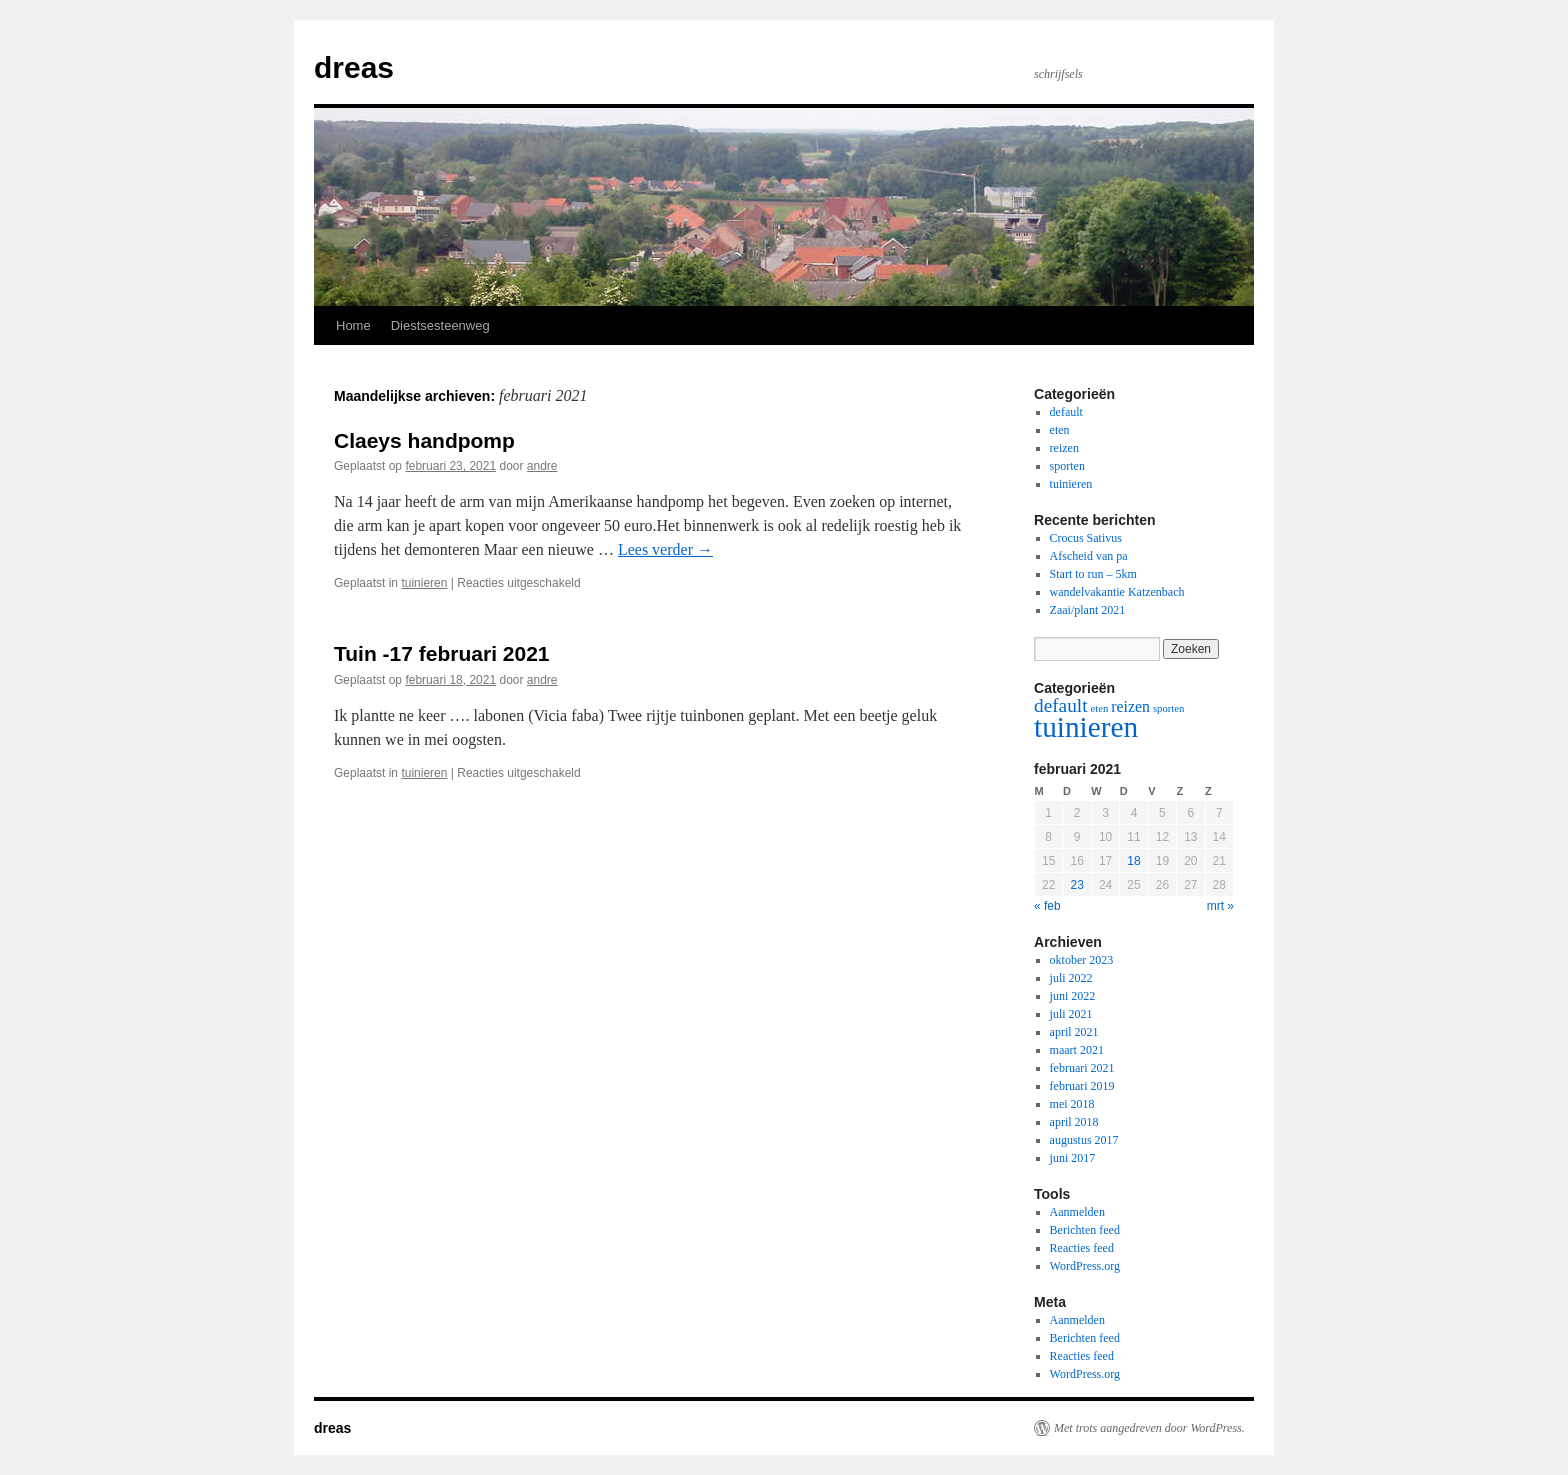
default (1066, 412)
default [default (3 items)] (1061, 705)
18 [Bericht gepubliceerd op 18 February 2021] (1133, 861)
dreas (354, 67)
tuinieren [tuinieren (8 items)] (1086, 727)
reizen (1064, 448)
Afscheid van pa (1089, 556)
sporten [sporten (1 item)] (1168, 708)
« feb (1047, 906)
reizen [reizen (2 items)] (1130, 706)
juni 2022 (1073, 996)
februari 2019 (1082, 1086)
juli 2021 (1071, 1014)
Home (353, 325)
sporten (1067, 466)
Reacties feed (1082, 1248)
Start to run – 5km (1093, 574)
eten (1060, 430)
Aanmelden (1077, 1212)
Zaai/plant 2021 (1088, 610)
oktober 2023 (1082, 960)
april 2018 (1074, 1122)
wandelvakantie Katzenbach (1117, 592)
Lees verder (665, 549)
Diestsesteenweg (440, 325)
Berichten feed (1085, 1230)
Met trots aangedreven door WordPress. (1149, 1428)
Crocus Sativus (1086, 538)
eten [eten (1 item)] (1100, 708)
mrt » (1220, 906)
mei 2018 (1072, 1104)
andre (542, 466)
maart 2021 (1077, 1050)
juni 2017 (1073, 1158)
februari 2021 (1082, 1068)
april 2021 (1074, 1032)
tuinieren (424, 583)
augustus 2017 (1084, 1140)
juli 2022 (1071, 978)
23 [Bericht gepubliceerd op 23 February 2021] (1076, 885)
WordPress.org (1085, 1266)
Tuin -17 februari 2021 (442, 653)
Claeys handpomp (424, 440)
